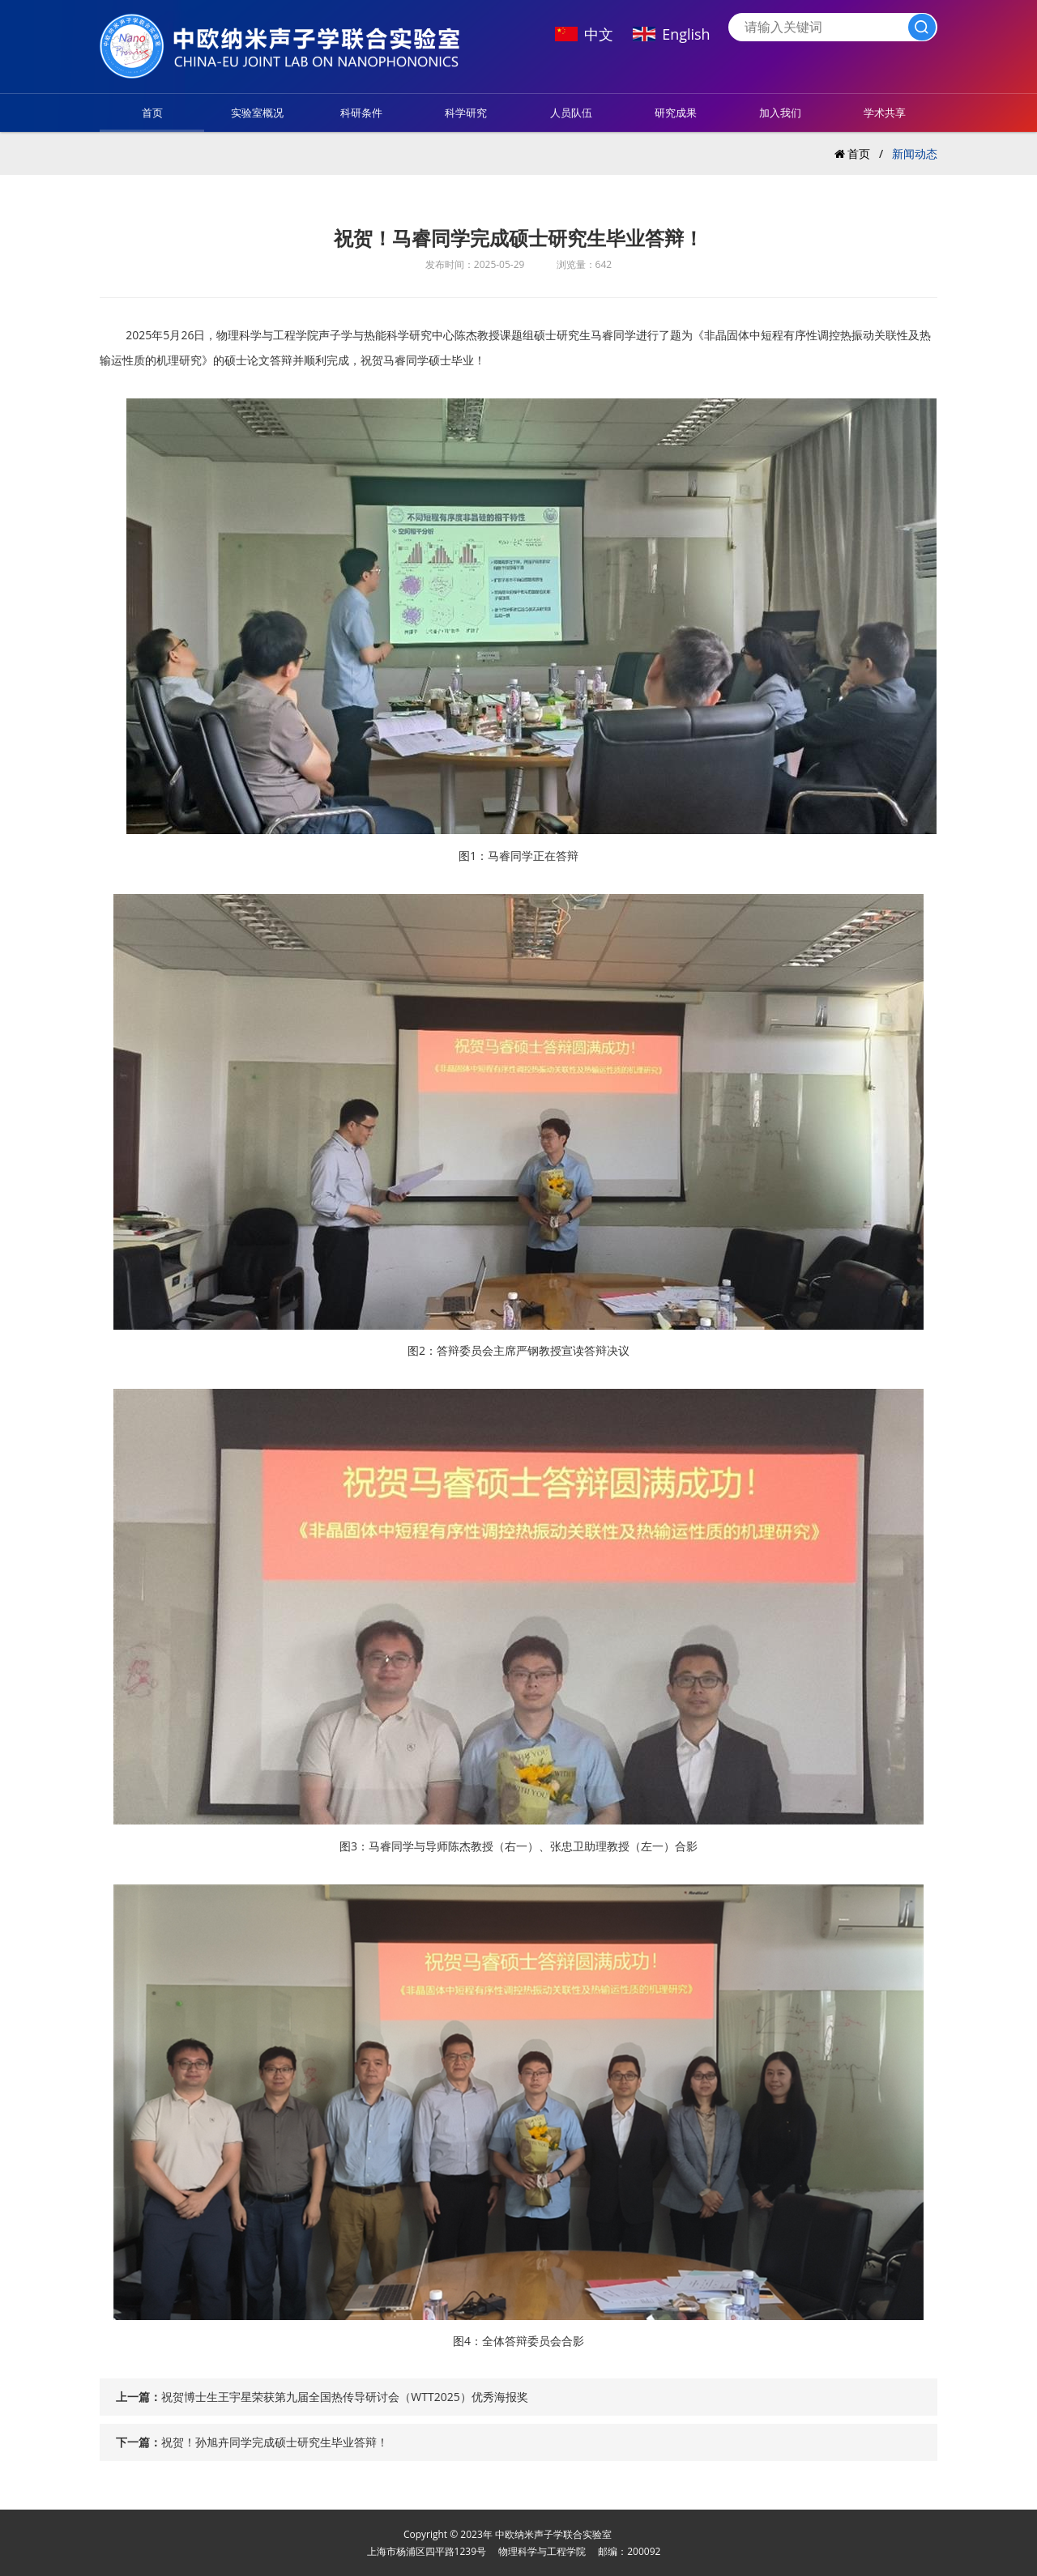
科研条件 (361, 112)
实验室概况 (257, 112)
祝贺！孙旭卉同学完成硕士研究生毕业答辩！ (274, 2442)
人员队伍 (571, 112)
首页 (152, 112)
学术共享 (885, 112)
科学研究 (466, 112)
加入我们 (780, 112)
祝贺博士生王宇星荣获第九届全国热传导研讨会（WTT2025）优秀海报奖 (344, 2396)
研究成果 (676, 112)
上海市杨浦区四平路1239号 (426, 2551)
